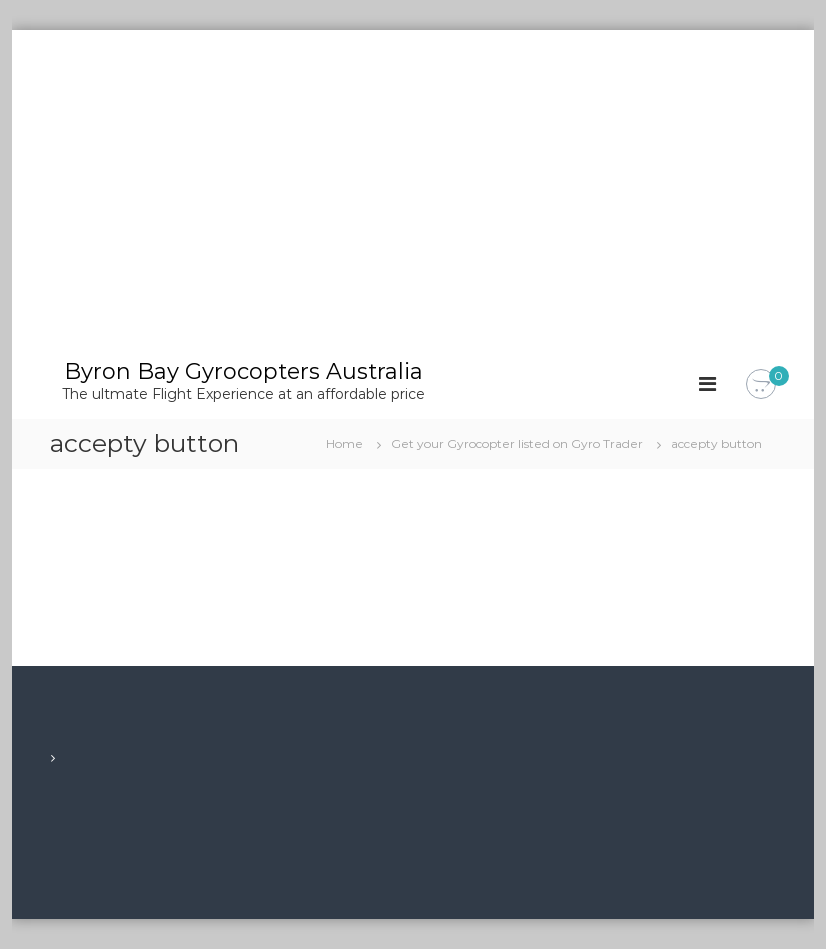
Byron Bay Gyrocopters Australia (243, 371)
